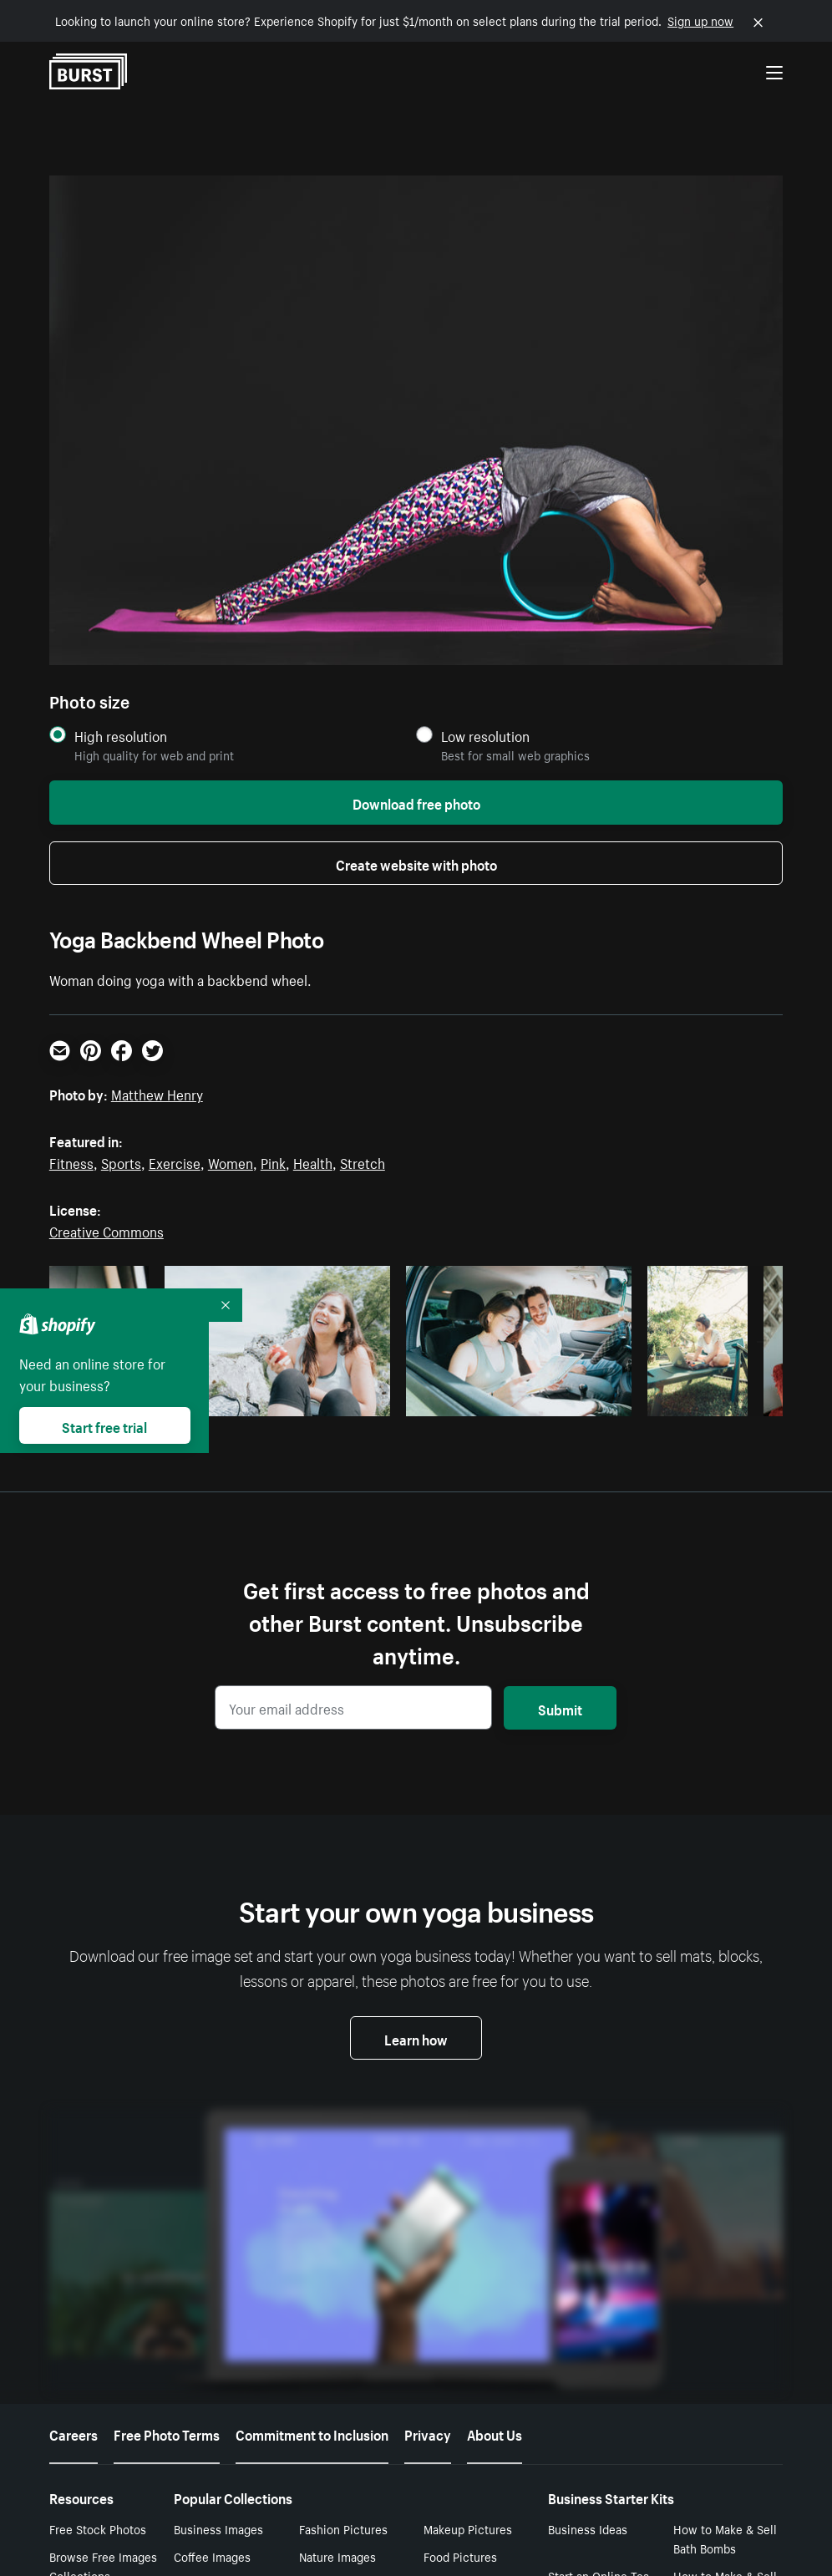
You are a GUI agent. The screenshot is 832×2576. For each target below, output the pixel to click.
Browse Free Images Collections (103, 2285)
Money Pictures (340, 2303)
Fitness (71, 1161)
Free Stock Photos (97, 2247)
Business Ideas (587, 2247)
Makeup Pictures (468, 2247)
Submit (560, 1708)
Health (312, 1161)
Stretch (362, 1161)
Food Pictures (460, 2275)
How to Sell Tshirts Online (598, 2443)
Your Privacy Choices (500, 2532)
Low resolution (485, 735)
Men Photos (330, 2358)
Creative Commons (106, 1230)
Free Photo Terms (167, 2151)
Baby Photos (206, 2414)
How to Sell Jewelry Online (601, 2397)
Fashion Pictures (343, 2247)
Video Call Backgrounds (333, 2423)
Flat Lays (197, 2330)
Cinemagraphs (462, 2330)
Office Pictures (213, 2303)
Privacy (427, 2151)
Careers (73, 2151)
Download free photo (416, 802)
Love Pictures (460, 2358)
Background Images (351, 2330)
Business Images (218, 2247)
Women (230, 1161)
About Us (494, 2151)
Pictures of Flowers (225, 2386)
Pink (273, 1161)
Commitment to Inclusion (312, 2151)
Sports (121, 1161)
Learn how (416, 2038)
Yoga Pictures (335, 2386)
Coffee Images (212, 2275)
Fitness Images (464, 2386)
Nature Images (337, 2275)
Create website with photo (416, 863)
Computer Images (471, 2303)
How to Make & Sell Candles (725, 2397)
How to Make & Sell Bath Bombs (725, 2256)
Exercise (174, 1161)
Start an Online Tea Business (598, 2303)
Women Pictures (217, 2358)
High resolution (120, 735)
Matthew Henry (157, 1093)
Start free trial (104, 1425)
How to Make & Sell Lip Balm (600, 2350)
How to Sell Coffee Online (723, 2350)
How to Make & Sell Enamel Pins (725, 2303)
